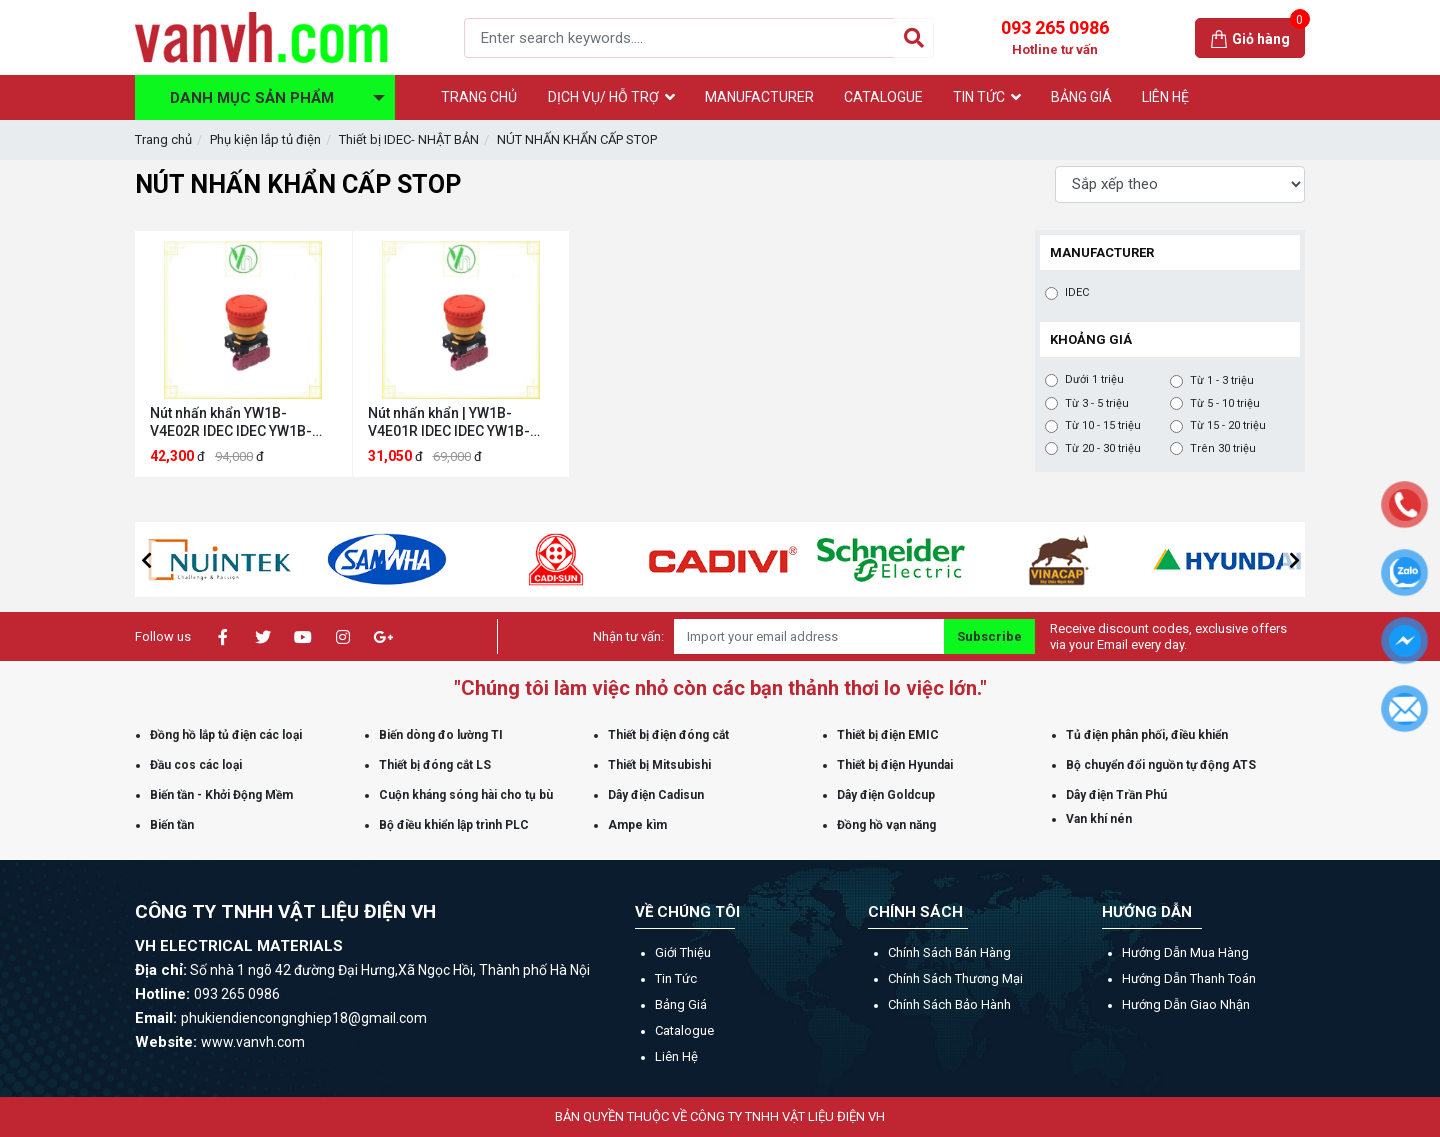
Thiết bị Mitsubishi (659, 765)
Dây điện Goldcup (886, 795)
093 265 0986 (1055, 38)
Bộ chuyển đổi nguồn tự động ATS (1161, 765)
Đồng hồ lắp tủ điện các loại (226, 735)
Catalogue (684, 1030)
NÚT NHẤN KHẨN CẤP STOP (577, 139)
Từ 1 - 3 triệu (1222, 381)
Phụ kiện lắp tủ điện (265, 139)
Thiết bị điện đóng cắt (668, 735)
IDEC (1077, 293)
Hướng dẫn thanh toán (1189, 978)
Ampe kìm (637, 825)
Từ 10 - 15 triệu (1103, 426)
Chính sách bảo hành (949, 1004)
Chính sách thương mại (955, 978)
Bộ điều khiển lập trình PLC (454, 825)
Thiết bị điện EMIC (888, 735)
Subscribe (989, 636)
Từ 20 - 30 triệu (1103, 449)
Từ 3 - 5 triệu (1097, 404)
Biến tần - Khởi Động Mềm (221, 795)
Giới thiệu (683, 952)
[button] (146, 560)
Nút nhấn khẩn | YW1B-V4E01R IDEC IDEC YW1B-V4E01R (449, 422)
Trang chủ (163, 139)
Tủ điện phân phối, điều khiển (1147, 735)
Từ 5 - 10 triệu (1225, 404)
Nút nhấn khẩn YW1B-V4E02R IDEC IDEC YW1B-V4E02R (231, 422)
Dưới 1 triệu (1094, 380)
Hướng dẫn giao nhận (1186, 1004)
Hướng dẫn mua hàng (1185, 952)
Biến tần (172, 825)
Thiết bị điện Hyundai (895, 765)
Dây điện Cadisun (656, 795)
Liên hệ (676, 1056)
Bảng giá (681, 1004)
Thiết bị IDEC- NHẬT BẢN (409, 139)
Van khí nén (1099, 819)
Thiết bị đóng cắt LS (435, 765)
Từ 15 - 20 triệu (1228, 426)
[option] (272, 559)
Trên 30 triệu (1223, 449)
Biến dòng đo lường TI (441, 735)
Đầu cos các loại (196, 765)
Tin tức (676, 978)
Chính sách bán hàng (949, 952)
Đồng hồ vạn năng (886, 825)
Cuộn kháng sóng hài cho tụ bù (466, 795)
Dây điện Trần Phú (1116, 795)
